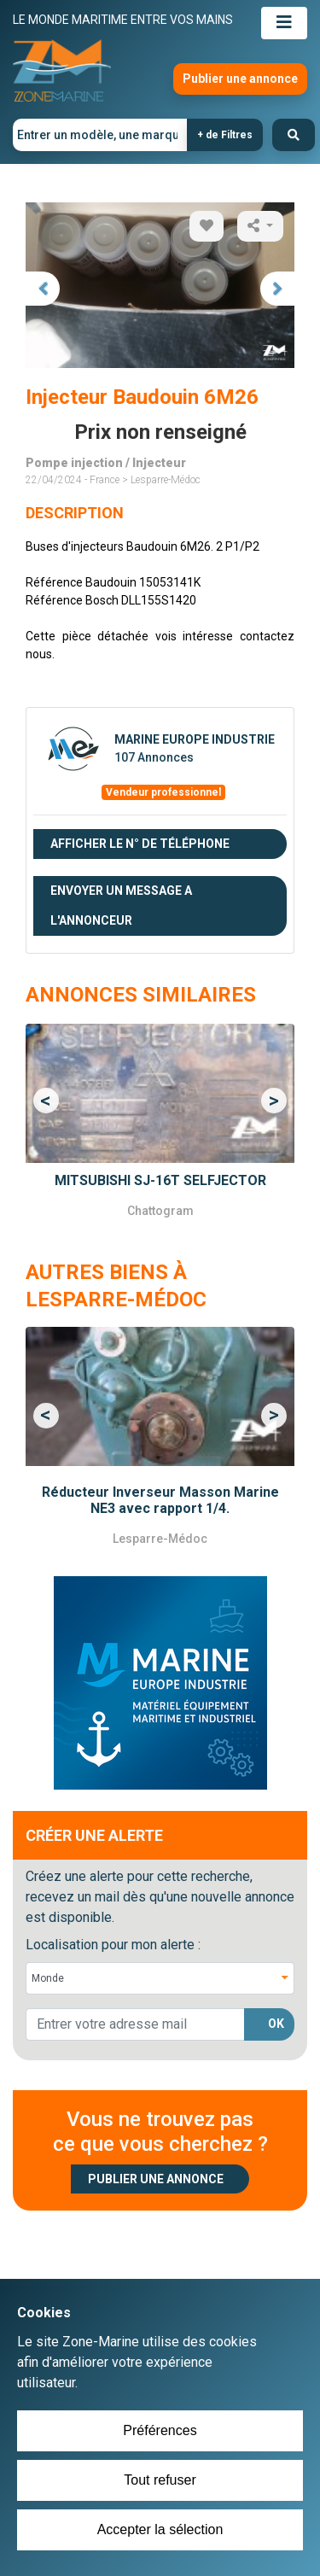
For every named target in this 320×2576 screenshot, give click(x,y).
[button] (46, 1101)
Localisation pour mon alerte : (113, 1944)
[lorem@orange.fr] (135, 2024)
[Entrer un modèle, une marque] (100, 135)
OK (276, 2023)
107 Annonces (154, 757)
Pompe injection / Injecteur (106, 463)
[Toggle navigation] (284, 23)
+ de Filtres (225, 135)
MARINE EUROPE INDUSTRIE (194, 739)
